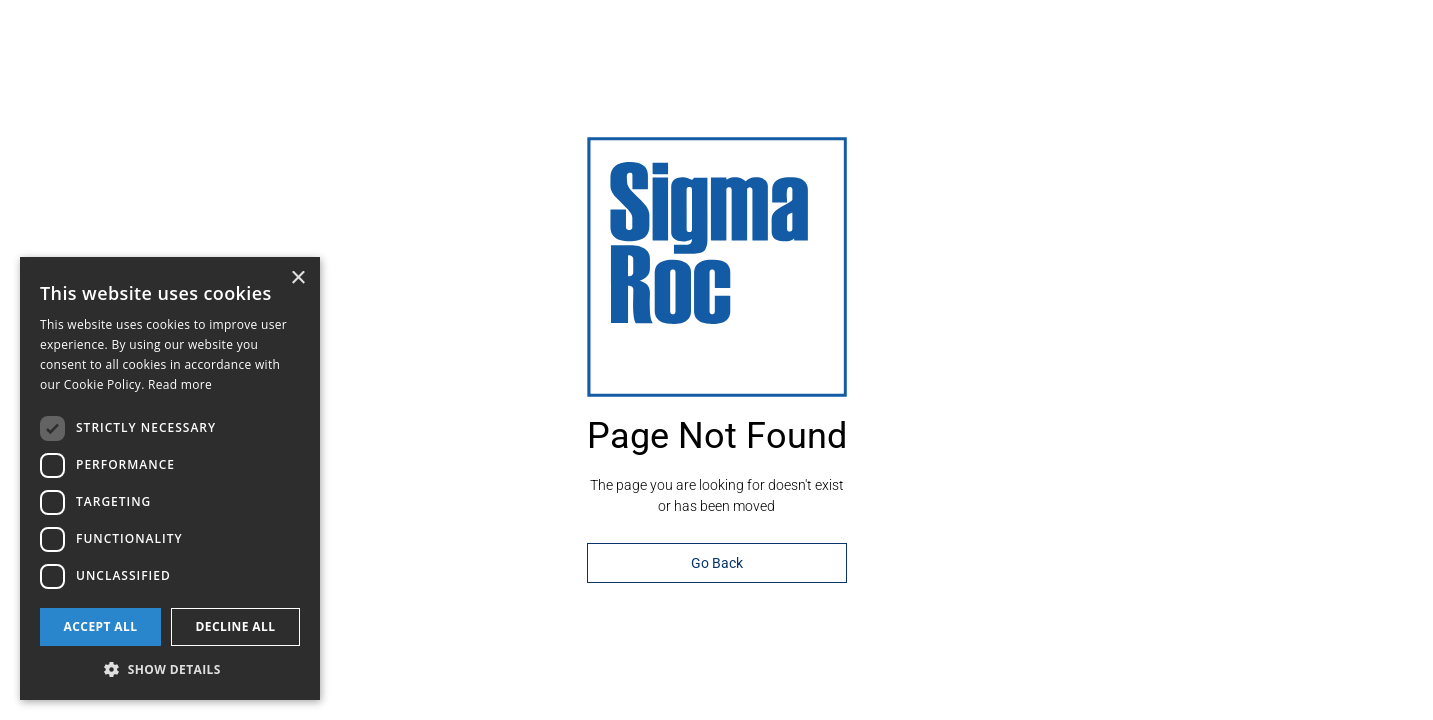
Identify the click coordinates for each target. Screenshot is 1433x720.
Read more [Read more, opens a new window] (180, 384)
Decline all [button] (236, 626)
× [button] (297, 278)
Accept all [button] (101, 626)
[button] (170, 669)
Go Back (717, 563)
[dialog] (170, 478)
